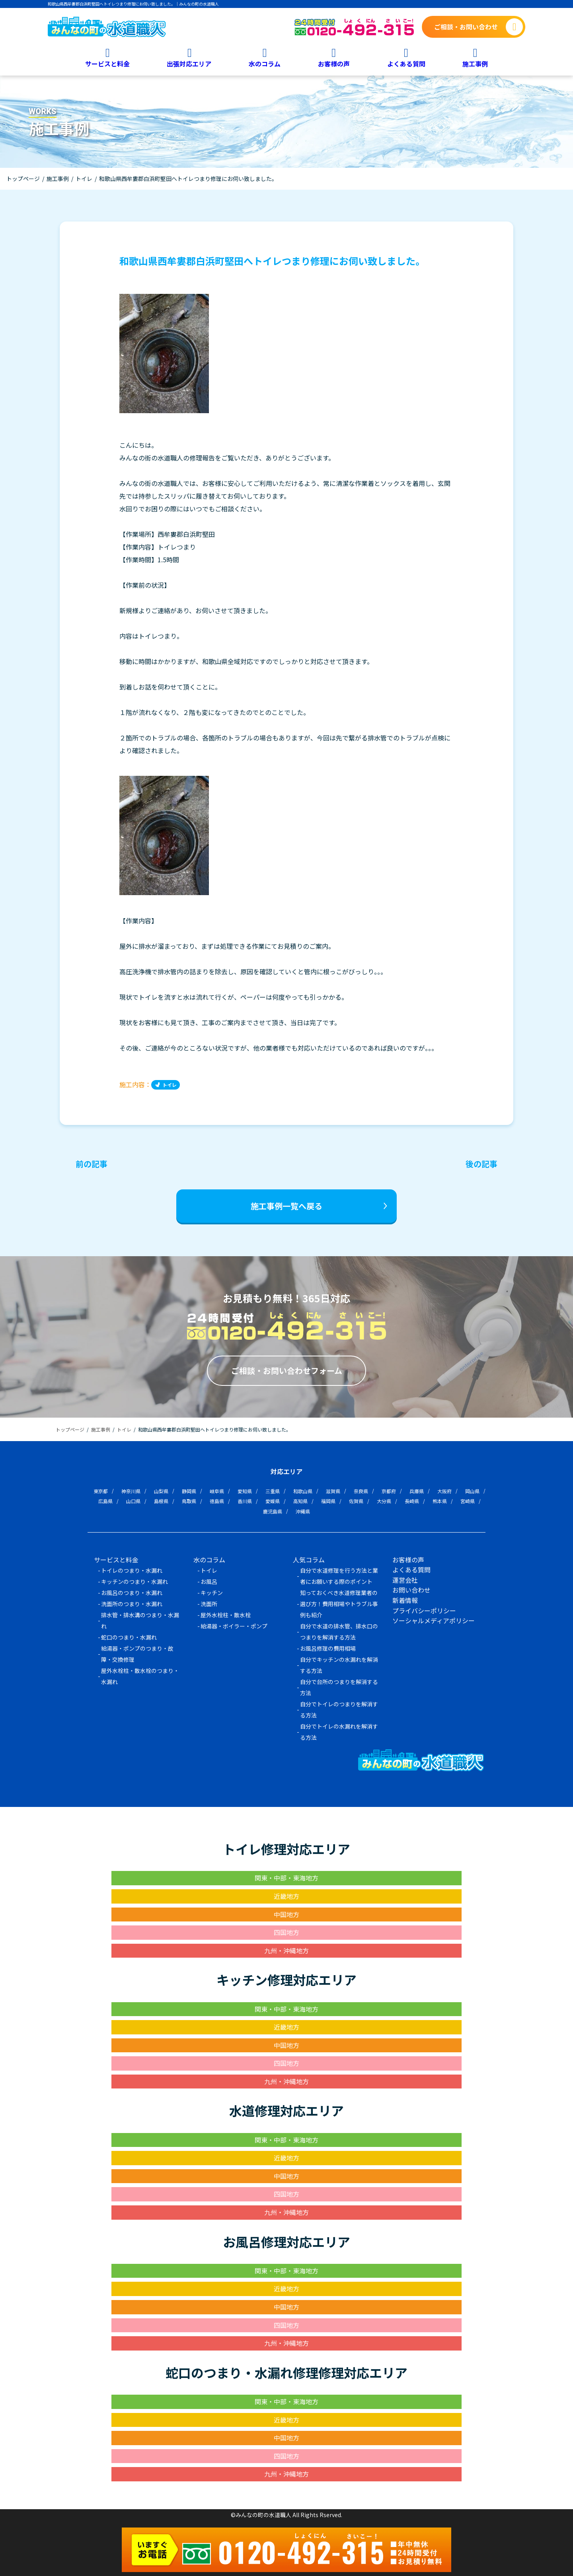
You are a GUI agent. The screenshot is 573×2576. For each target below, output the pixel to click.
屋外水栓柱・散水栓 (226, 1615)
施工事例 (475, 63)
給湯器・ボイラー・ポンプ (234, 1626)
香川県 (245, 1501)
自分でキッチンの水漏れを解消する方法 (339, 1665)
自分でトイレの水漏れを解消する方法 (339, 1731)
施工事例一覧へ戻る (286, 1206)
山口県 (133, 1501)
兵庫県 (416, 1491)
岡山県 (472, 1491)
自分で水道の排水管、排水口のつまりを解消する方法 (339, 1631)
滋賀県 (333, 1491)
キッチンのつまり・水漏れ (134, 1581)
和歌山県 (302, 1491)
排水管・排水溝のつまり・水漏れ (140, 1620)
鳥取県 (189, 1501)
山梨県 (161, 1491)
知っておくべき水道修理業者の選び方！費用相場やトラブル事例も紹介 (339, 1604)
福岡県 (328, 1501)
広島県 (105, 1501)
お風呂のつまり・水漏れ (131, 1593)
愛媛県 (272, 1501)
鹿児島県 (272, 1511)
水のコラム (265, 63)
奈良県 (361, 1491)
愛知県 (245, 1491)
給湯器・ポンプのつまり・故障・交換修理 (137, 1653)
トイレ (169, 1084)
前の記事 (91, 1163)
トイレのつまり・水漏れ (131, 1570)
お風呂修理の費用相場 (328, 1648)
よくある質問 (406, 63)
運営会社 (405, 1580)
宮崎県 (467, 1501)
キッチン (212, 1593)
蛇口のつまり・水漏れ (129, 1637)
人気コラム (309, 1559)
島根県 (161, 1501)
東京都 (101, 1491)
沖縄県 (303, 1511)
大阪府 (444, 1491)
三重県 (272, 1491)
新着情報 (405, 1600)
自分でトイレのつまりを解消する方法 (339, 1709)
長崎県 (412, 1501)
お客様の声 (334, 63)
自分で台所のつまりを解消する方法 (339, 1687)
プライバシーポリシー (424, 1610)
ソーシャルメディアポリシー (433, 1620)
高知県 (300, 1501)
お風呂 (209, 1581)
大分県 (384, 1501)
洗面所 (209, 1604)
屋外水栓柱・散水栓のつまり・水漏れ (140, 1676)
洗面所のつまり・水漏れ (131, 1604)
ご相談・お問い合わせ (466, 26)
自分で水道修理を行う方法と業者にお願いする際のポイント (339, 1575)
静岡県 (189, 1491)
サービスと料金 (107, 63)
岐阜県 (217, 1491)
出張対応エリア (189, 63)
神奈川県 (130, 1491)
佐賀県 (356, 1501)
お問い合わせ (411, 1590)
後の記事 (481, 1163)
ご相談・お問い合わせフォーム (286, 1370)
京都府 (389, 1491)
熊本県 (440, 1501)
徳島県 (217, 1501)
